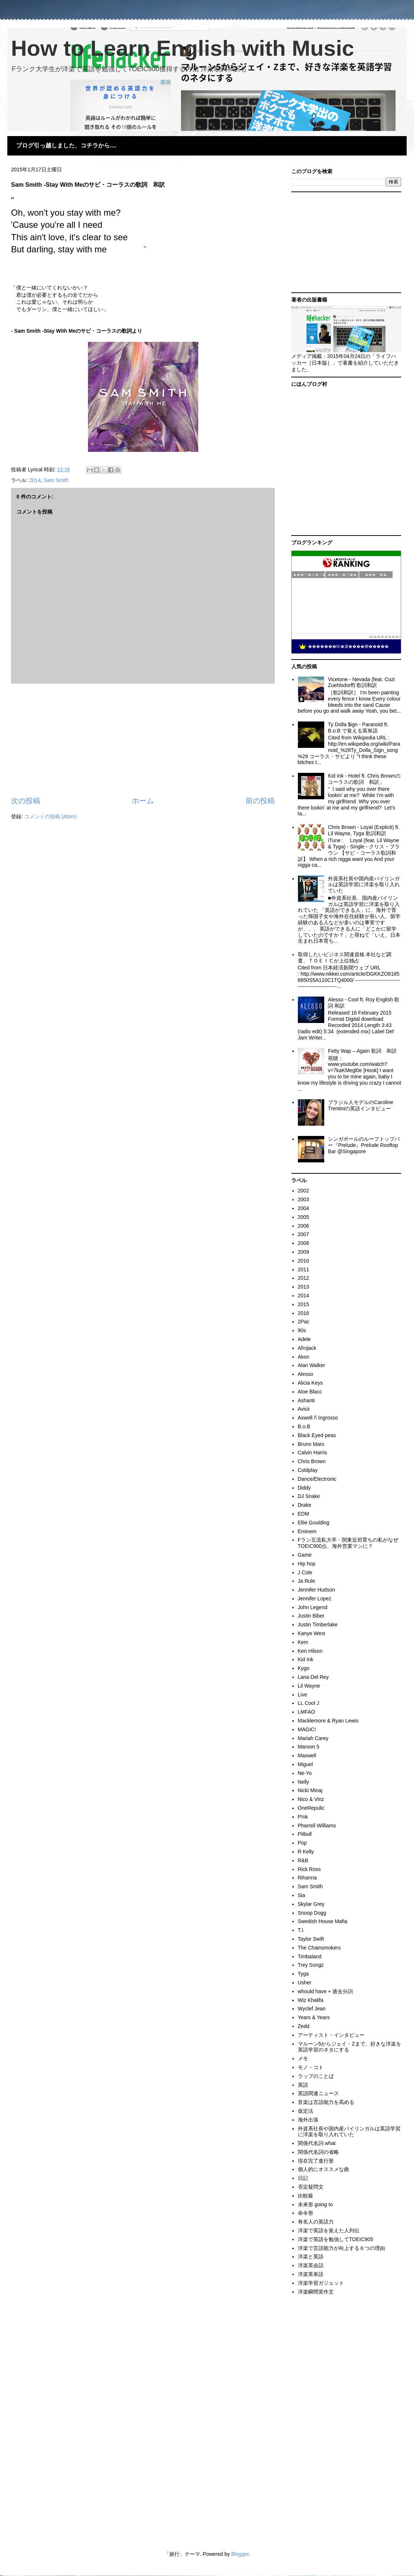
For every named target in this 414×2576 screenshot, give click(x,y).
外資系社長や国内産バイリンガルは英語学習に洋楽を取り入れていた (364, 885)
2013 (303, 1287)
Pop (302, 1843)
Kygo (304, 1668)
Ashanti (306, 1400)
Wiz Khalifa (311, 2000)
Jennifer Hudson (316, 1590)
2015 (303, 1304)
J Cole (305, 1572)
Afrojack (307, 1348)
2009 (303, 1252)
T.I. (301, 1930)
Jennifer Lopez (315, 1598)
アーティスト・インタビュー (331, 2035)
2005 (303, 1217)
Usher (304, 1982)
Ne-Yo (305, 1773)
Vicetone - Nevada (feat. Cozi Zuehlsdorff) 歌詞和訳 (361, 682)
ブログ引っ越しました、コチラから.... (66, 145)
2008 (303, 1243)
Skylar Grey (311, 1904)
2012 (303, 1278)
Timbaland (310, 1956)
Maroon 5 (308, 1747)
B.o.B (304, 1426)
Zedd (304, 2026)
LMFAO (306, 1712)
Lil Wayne (309, 1686)
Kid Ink (306, 1659)
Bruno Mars (311, 1444)
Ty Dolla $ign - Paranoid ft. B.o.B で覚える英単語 (358, 727)
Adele (304, 1339)
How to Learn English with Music (182, 48)
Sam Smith (56, 480)
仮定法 (305, 2111)
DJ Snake (309, 1496)
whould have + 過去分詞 (325, 1991)
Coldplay (308, 1470)
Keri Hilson (310, 1651)
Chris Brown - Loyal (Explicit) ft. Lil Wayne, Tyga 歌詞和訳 (363, 830)
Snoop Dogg (312, 1913)
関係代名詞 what (317, 2143)
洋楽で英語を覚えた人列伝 (328, 2230)
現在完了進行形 (316, 2161)
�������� (384, 637)
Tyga (303, 1974)
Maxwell (307, 1755)
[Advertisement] (143, 740)
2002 (303, 1191)
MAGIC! (307, 1729)
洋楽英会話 (311, 2265)
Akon (304, 1357)
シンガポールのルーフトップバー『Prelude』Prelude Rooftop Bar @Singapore (364, 1145)
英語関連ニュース (318, 2093)
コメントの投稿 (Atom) (50, 816)
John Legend (313, 1607)
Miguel (305, 1764)
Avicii (304, 1409)
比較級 (305, 2196)
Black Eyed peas (317, 1435)
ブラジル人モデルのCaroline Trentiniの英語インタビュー (360, 1105)
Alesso (305, 1374)
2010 (303, 1261)
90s (302, 1330)
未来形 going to (315, 2204)
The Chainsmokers (319, 1948)
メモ (303, 2058)
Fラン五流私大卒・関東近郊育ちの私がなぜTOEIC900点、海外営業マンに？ (348, 1543)
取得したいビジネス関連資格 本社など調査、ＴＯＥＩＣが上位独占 (345, 957)
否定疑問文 (311, 2187)
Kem (303, 1642)
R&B (303, 1860)
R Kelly (306, 1852)
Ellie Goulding (313, 1522)
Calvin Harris (312, 1452)
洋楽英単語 (311, 2274)
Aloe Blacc (310, 1392)
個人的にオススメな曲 (323, 2169)
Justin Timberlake (318, 1624)
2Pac (304, 1321)
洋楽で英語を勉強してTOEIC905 (335, 2239)
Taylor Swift (311, 1939)
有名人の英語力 (316, 2222)
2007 (303, 1234)
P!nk (303, 1817)
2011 (303, 1269)
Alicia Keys (310, 1383)
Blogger (239, 2554)
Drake (304, 1505)
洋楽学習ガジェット (321, 2283)
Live (302, 1695)
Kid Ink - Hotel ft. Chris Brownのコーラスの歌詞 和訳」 (364, 779)
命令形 (305, 2213)
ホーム (143, 801)
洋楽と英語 (311, 2256)
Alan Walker (311, 1365)
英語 (303, 2085)
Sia (301, 1895)
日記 (303, 2178)
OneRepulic (311, 1808)
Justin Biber (311, 1616)
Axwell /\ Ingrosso (318, 1418)
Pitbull (305, 1834)
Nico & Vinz (311, 1799)
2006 (303, 1226)
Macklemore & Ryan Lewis (328, 1721)
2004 (303, 1208)
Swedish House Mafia (322, 1921)
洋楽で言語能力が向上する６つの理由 (341, 2248)
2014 (35, 480)
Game (305, 1555)
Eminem (307, 1531)
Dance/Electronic (317, 1479)
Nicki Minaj (310, 1790)
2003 (303, 1199)
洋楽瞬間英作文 (316, 2292)
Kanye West (311, 1633)
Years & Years (314, 2017)
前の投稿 (260, 801)
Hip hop (306, 1564)
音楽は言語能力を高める (326, 2102)
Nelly (303, 1782)
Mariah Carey (313, 1738)
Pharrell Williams (317, 1825)
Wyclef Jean (312, 2009)
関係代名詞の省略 (318, 2152)
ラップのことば (316, 2076)
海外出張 (308, 2120)
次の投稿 (25, 801)
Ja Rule (306, 1581)
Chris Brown (312, 1461)
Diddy (304, 1488)
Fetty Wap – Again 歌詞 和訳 (362, 1051)
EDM (303, 1514)
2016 (303, 1313)
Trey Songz (311, 1965)
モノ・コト (311, 2067)
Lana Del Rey (313, 1677)
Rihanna (307, 1878)
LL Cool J (308, 1703)
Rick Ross (309, 1869)
